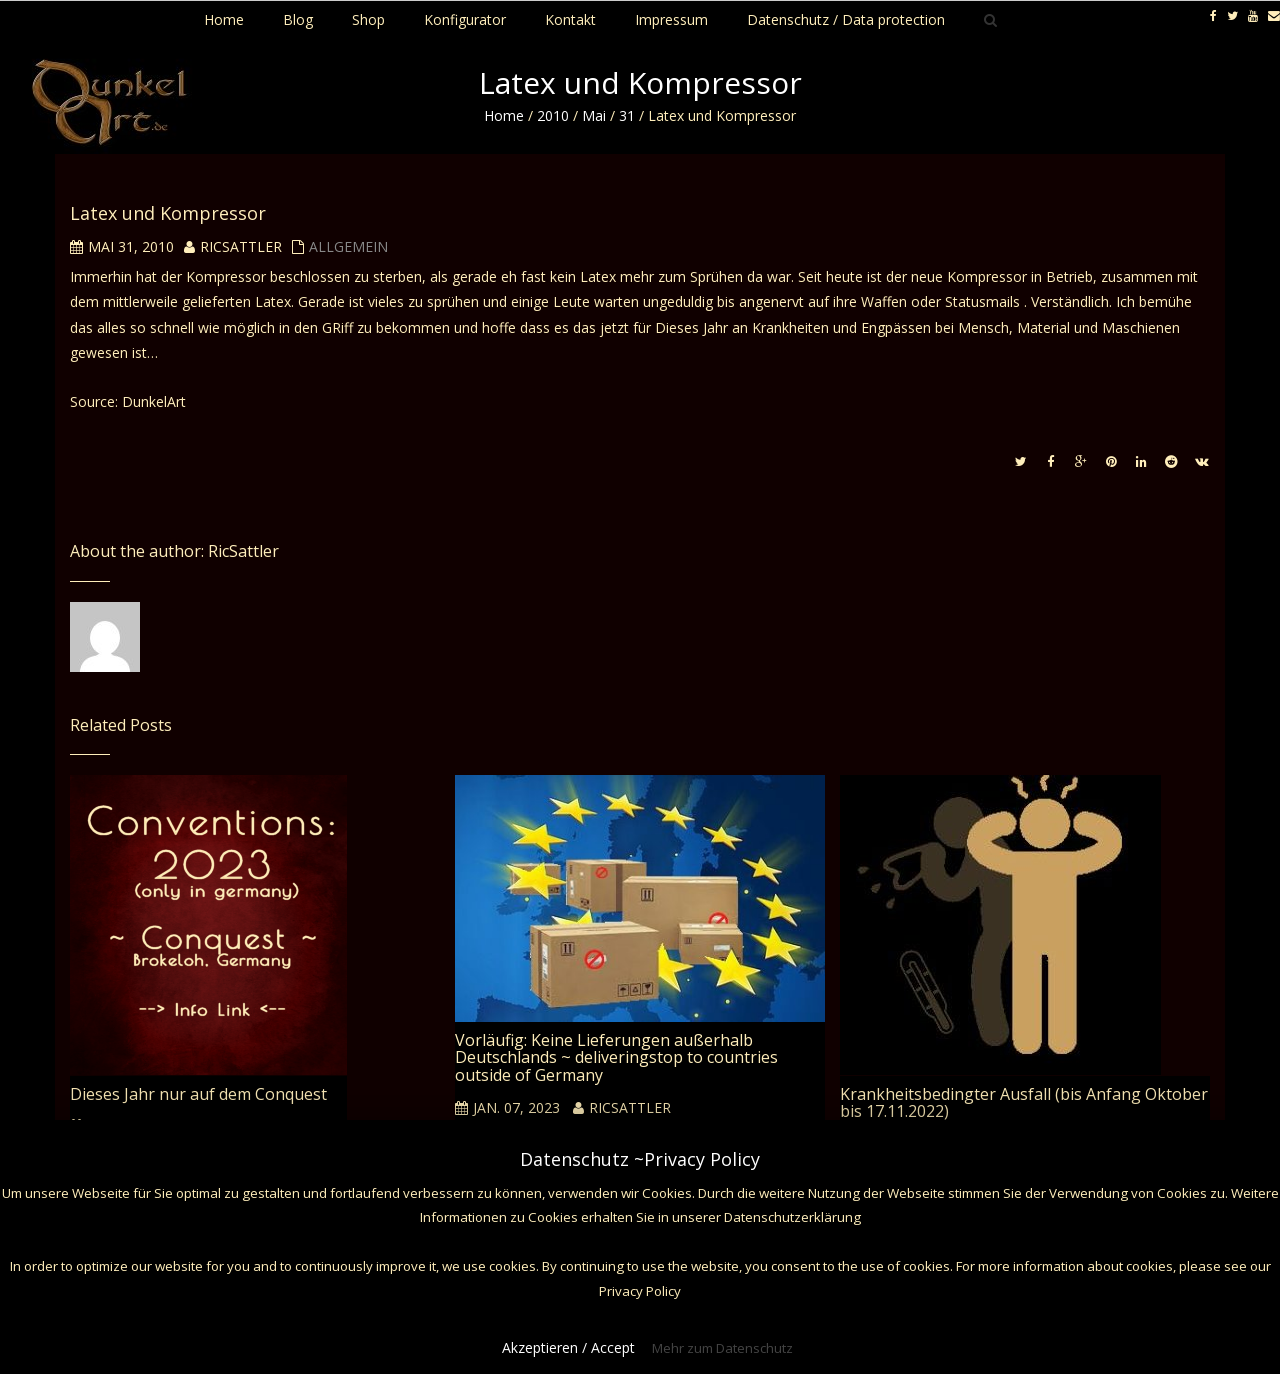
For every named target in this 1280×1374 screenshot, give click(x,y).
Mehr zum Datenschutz (722, 1348)
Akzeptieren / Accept (568, 1347)
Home (504, 115)
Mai (594, 115)
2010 (553, 115)
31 (627, 115)
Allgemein (348, 246)
